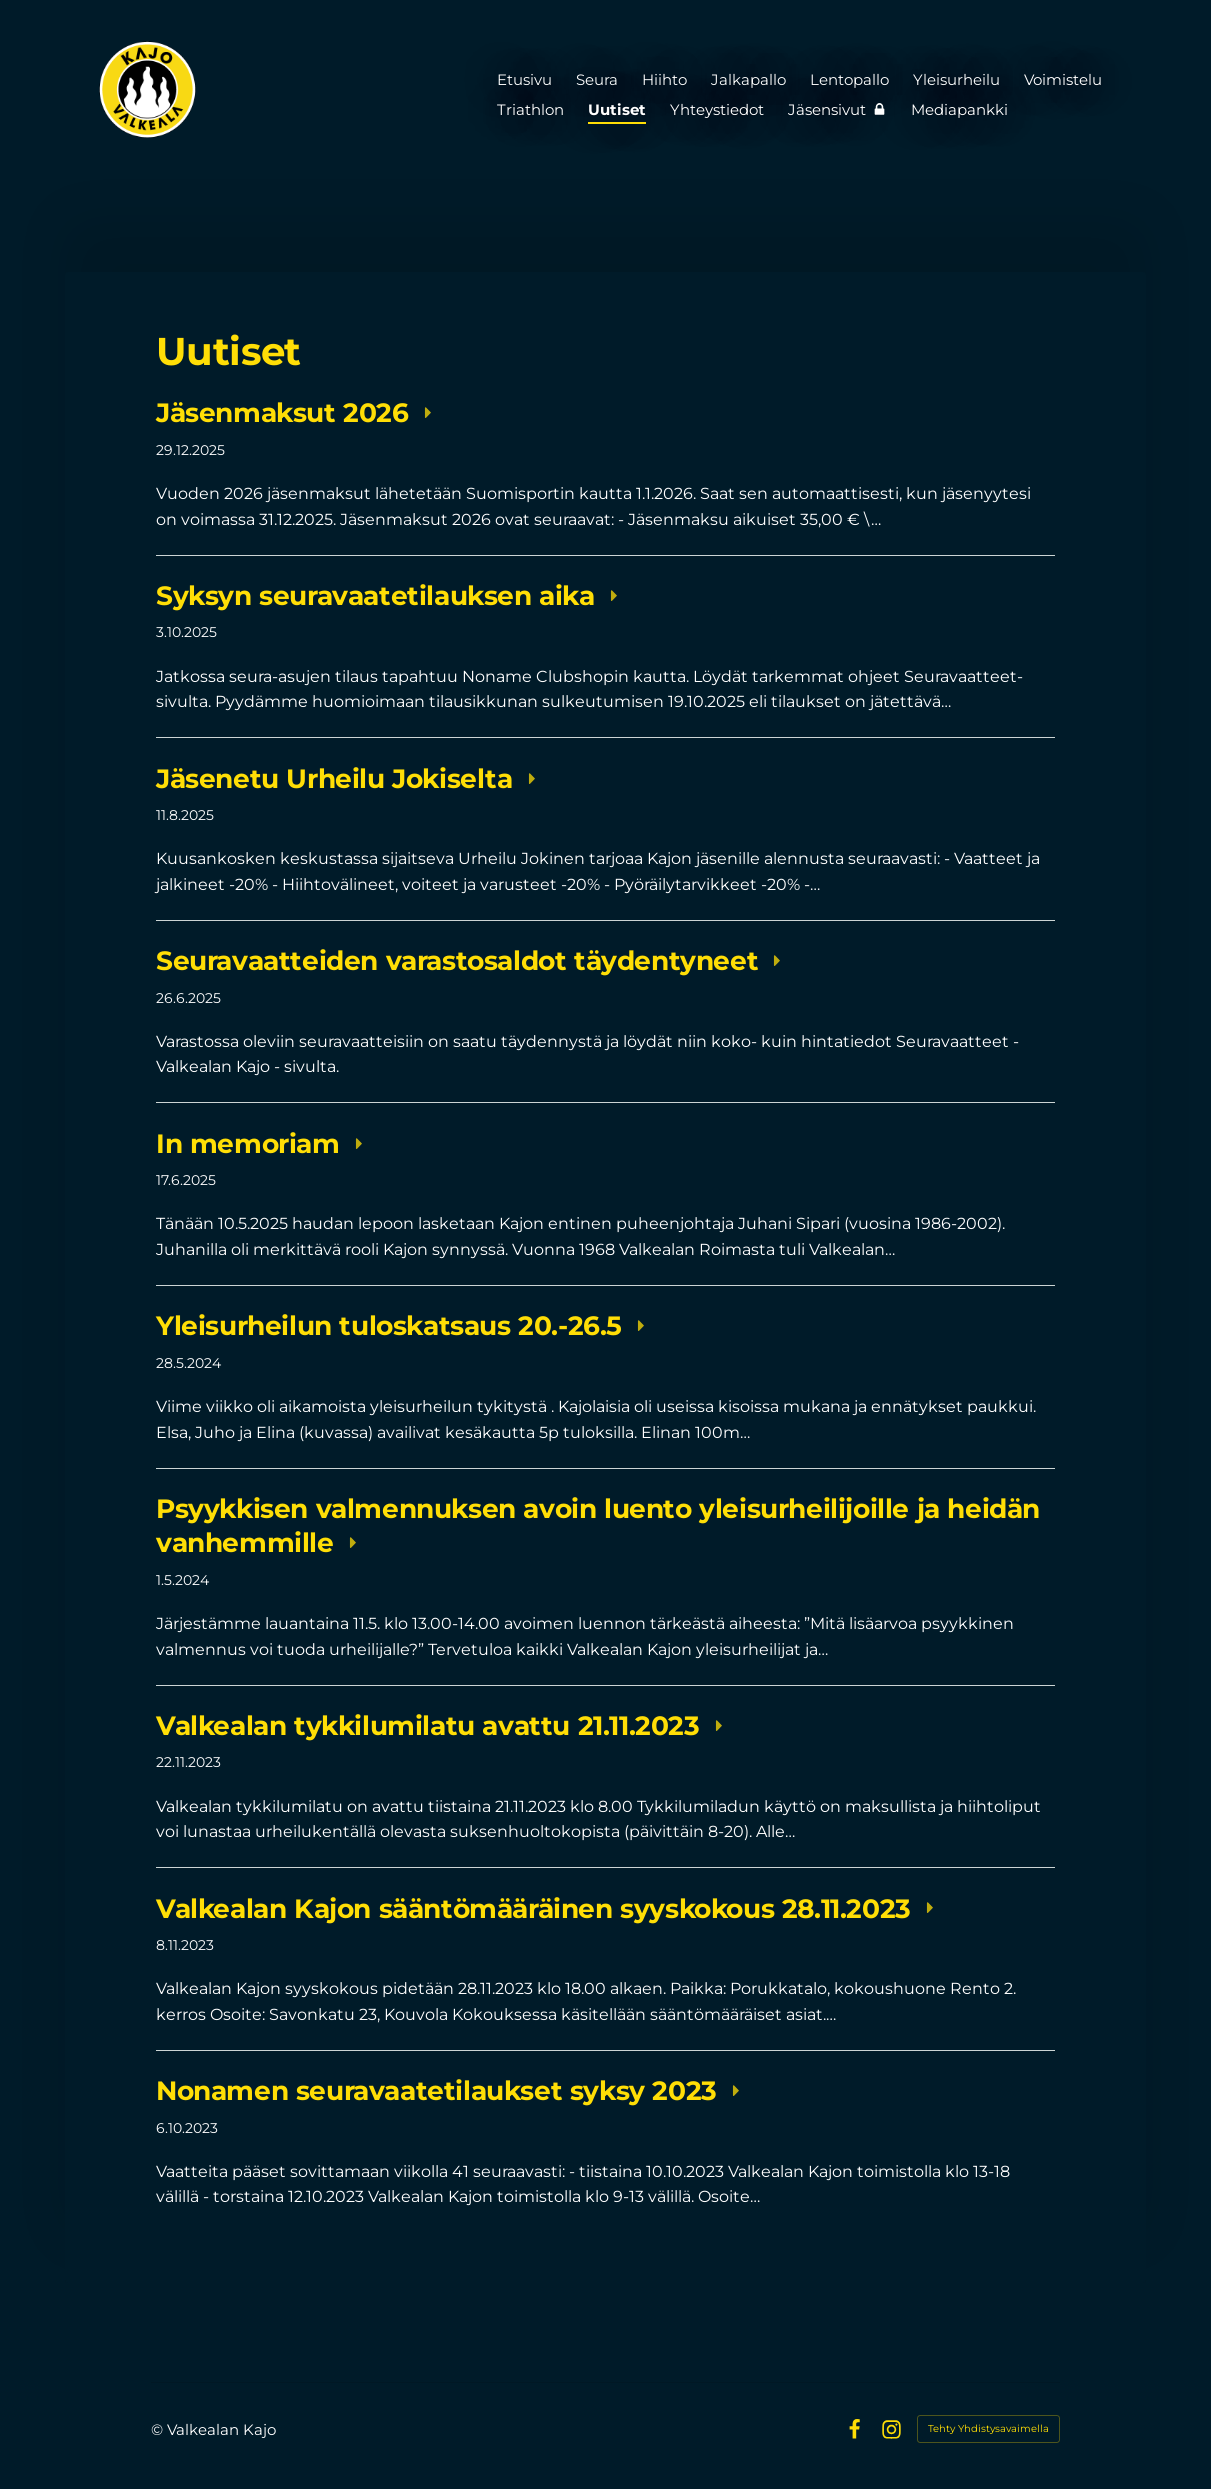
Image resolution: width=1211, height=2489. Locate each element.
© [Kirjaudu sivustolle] (159, 2429)
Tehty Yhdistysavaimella (988, 2428)
